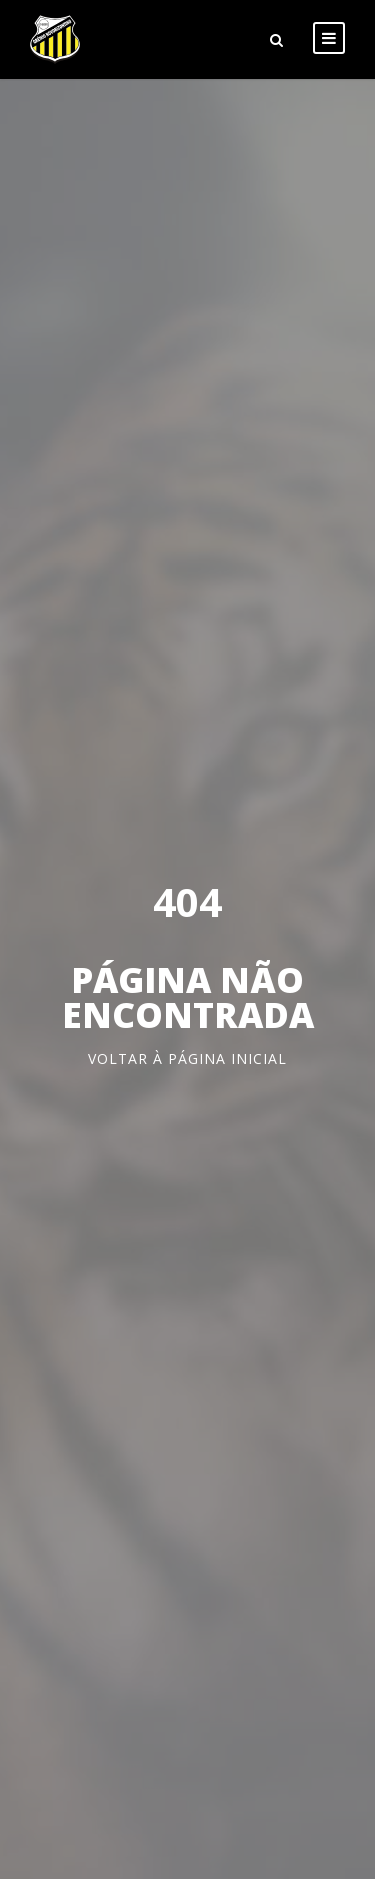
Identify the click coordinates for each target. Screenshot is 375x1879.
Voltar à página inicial (187, 1058)
